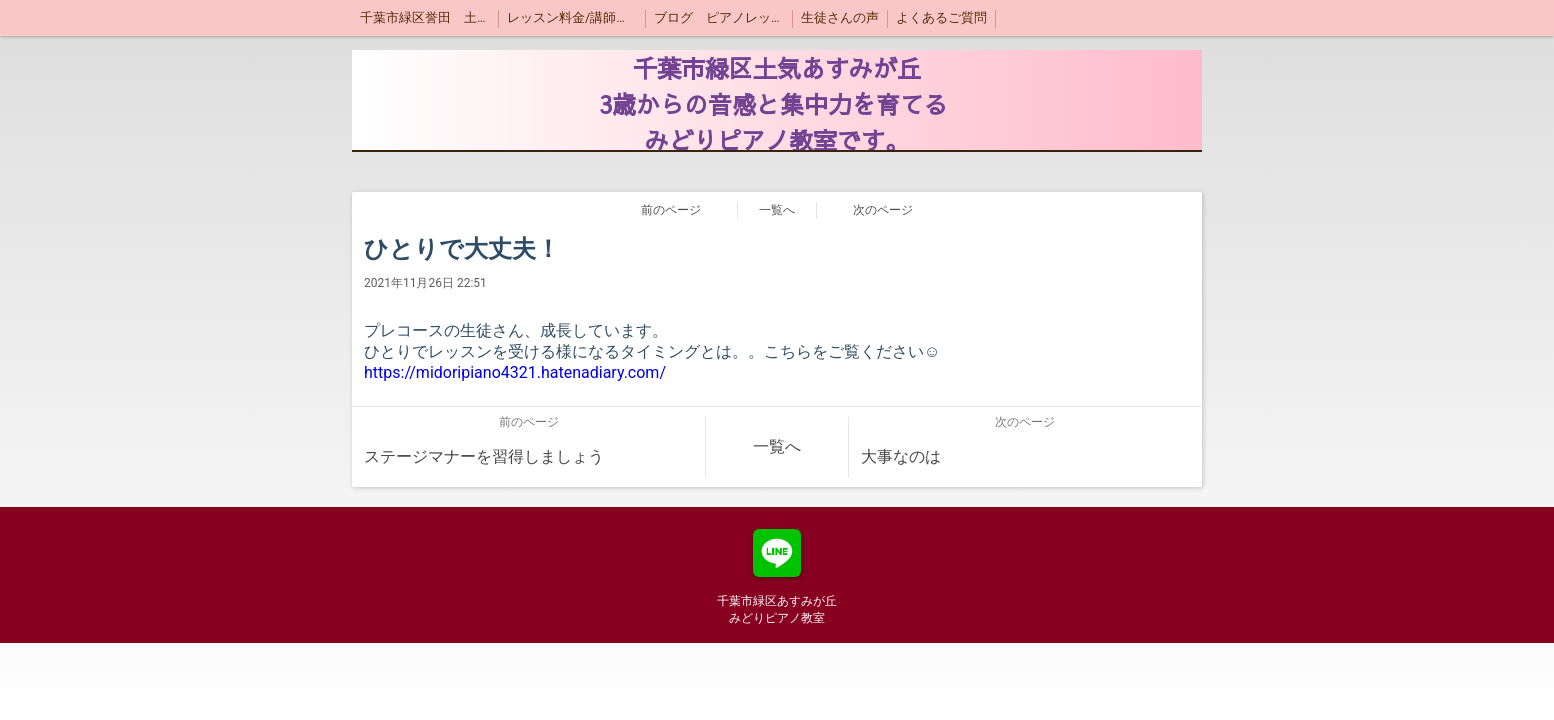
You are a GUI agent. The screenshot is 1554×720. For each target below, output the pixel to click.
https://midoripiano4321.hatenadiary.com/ (515, 372)
